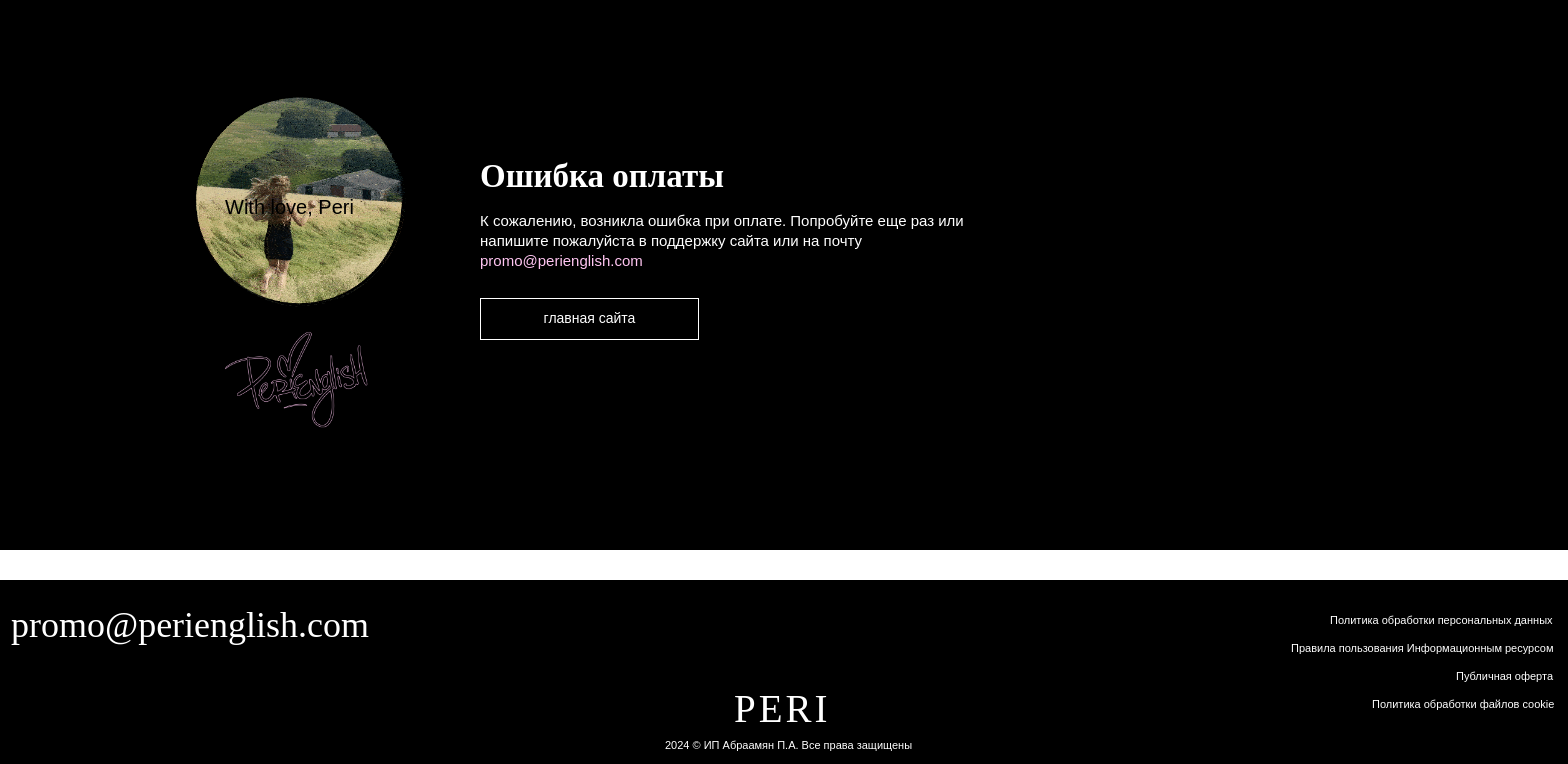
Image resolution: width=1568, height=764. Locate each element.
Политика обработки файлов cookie (1463, 704)
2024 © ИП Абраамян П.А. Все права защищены (788, 745)
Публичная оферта (1504, 676)
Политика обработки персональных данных (1441, 620)
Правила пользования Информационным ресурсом (1422, 648)
